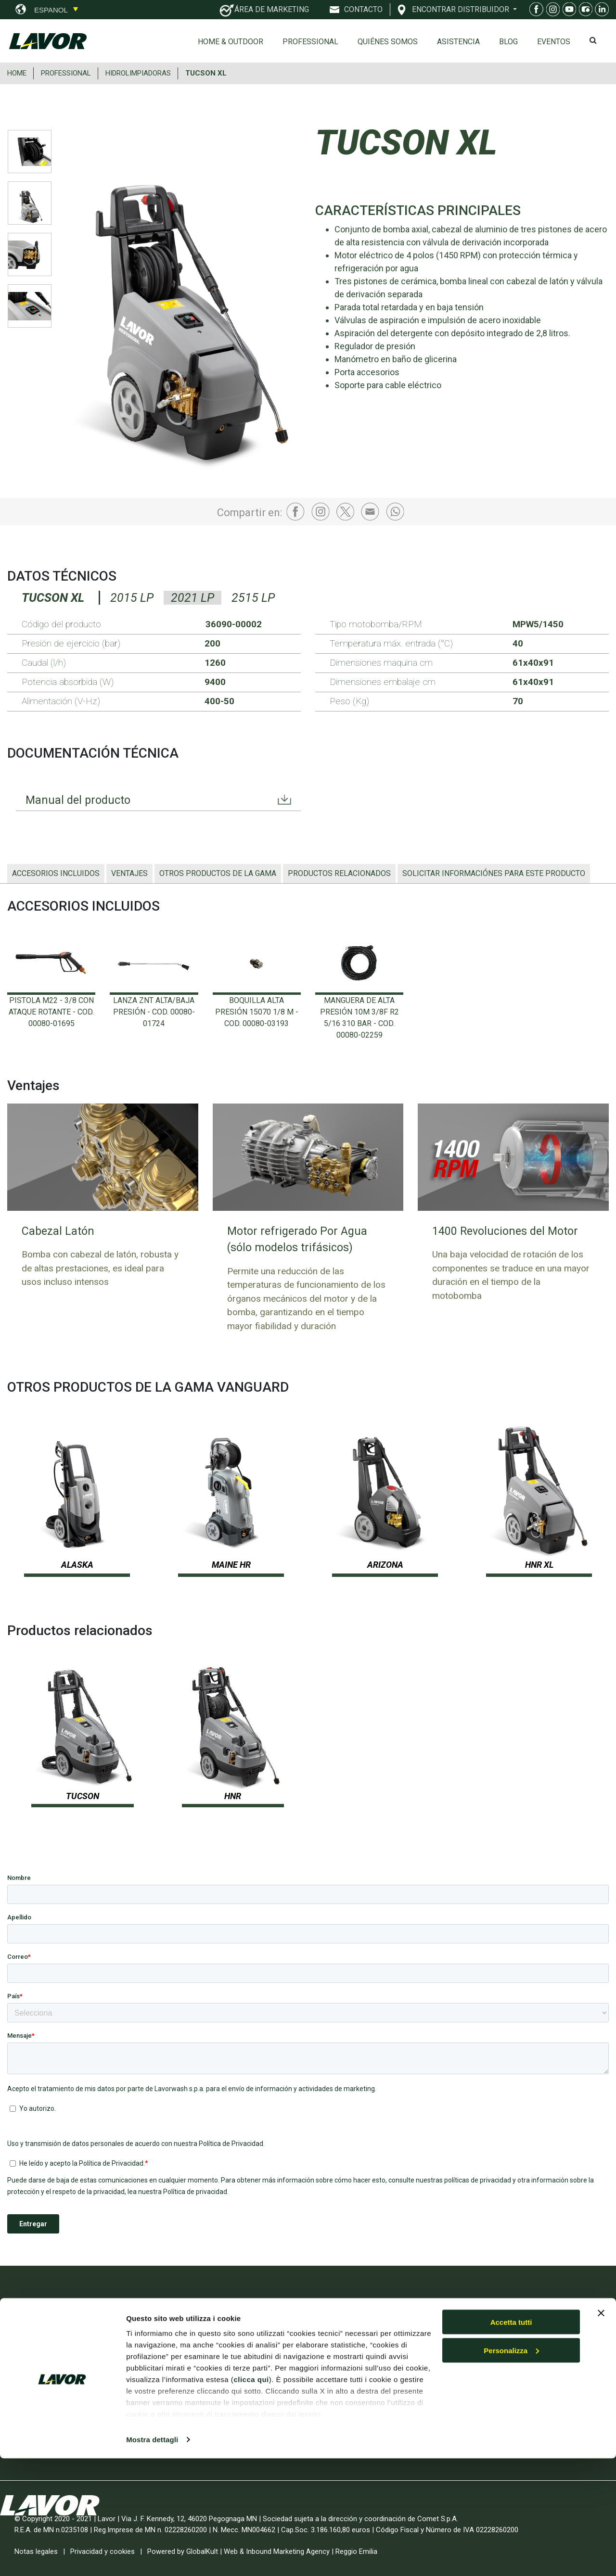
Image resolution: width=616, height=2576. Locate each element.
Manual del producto (79, 800)
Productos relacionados (339, 873)
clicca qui (251, 2497)
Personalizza (511, 2468)
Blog (508, 41)
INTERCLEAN (186, 2410)
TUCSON (82, 1796)
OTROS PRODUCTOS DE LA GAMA (217, 873)
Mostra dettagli (152, 2557)
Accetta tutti (511, 2440)
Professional (310, 41)
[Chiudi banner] (601, 2430)
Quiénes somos (388, 41)
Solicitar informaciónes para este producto (493, 873)
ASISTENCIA (458, 41)
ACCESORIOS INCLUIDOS (56, 873)
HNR (232, 1796)
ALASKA (77, 1565)
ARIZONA (385, 1565)
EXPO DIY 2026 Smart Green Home (214, 2349)
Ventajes (129, 873)
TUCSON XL (206, 73)
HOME (16, 73)
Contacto (486, 2383)
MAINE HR (231, 1565)
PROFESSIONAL (66, 73)
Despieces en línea (502, 2365)
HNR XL (539, 1565)
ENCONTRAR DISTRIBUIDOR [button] (461, 9)
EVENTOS (553, 41)
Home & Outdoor (230, 41)
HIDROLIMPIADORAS (138, 73)
